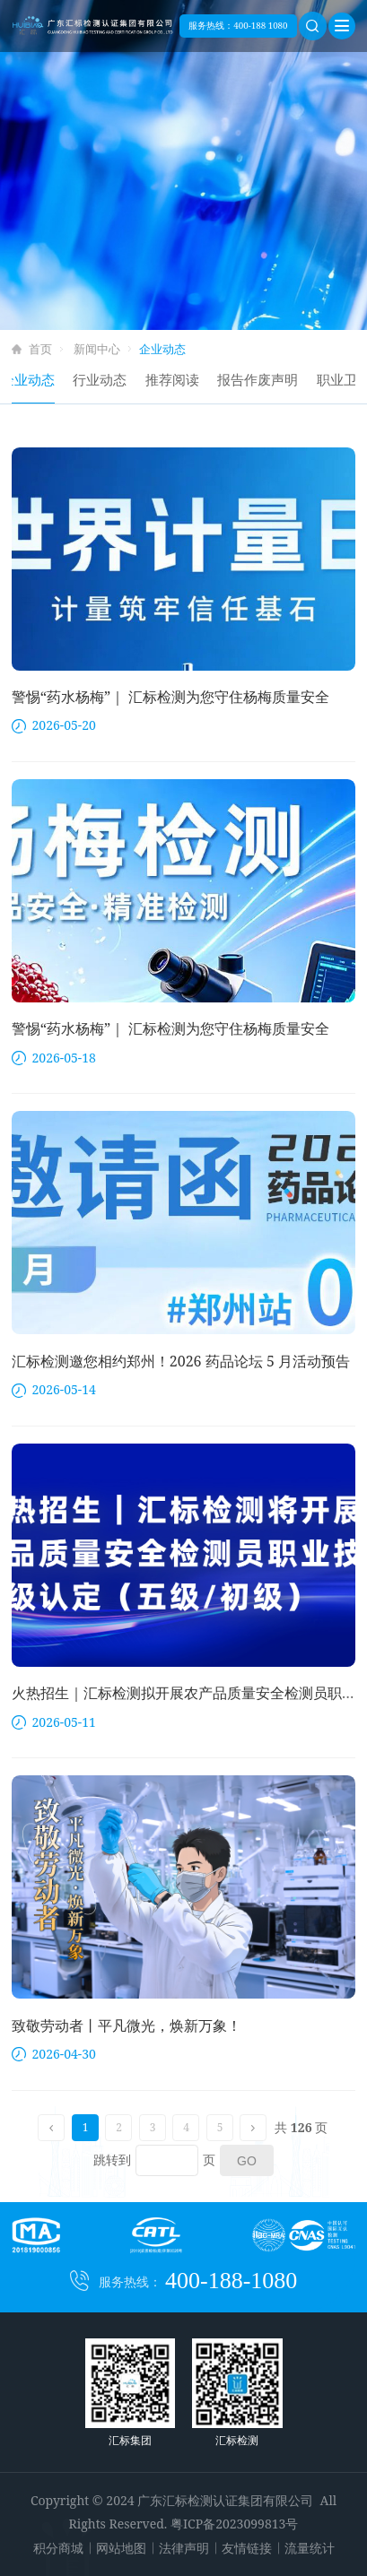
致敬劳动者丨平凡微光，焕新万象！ (126, 2025)
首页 (40, 349)
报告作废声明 (268, 379)
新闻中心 (97, 349)
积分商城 (58, 2547)
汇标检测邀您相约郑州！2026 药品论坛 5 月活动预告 (181, 1361)
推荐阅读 (183, 379)
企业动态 (39, 379)
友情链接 (247, 2547)
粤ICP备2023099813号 (234, 2523)
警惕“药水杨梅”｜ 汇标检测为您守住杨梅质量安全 (171, 697)
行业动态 (110, 379)
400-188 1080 (260, 25)
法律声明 (184, 2547)
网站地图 (121, 2547)
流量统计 (309, 2547)
